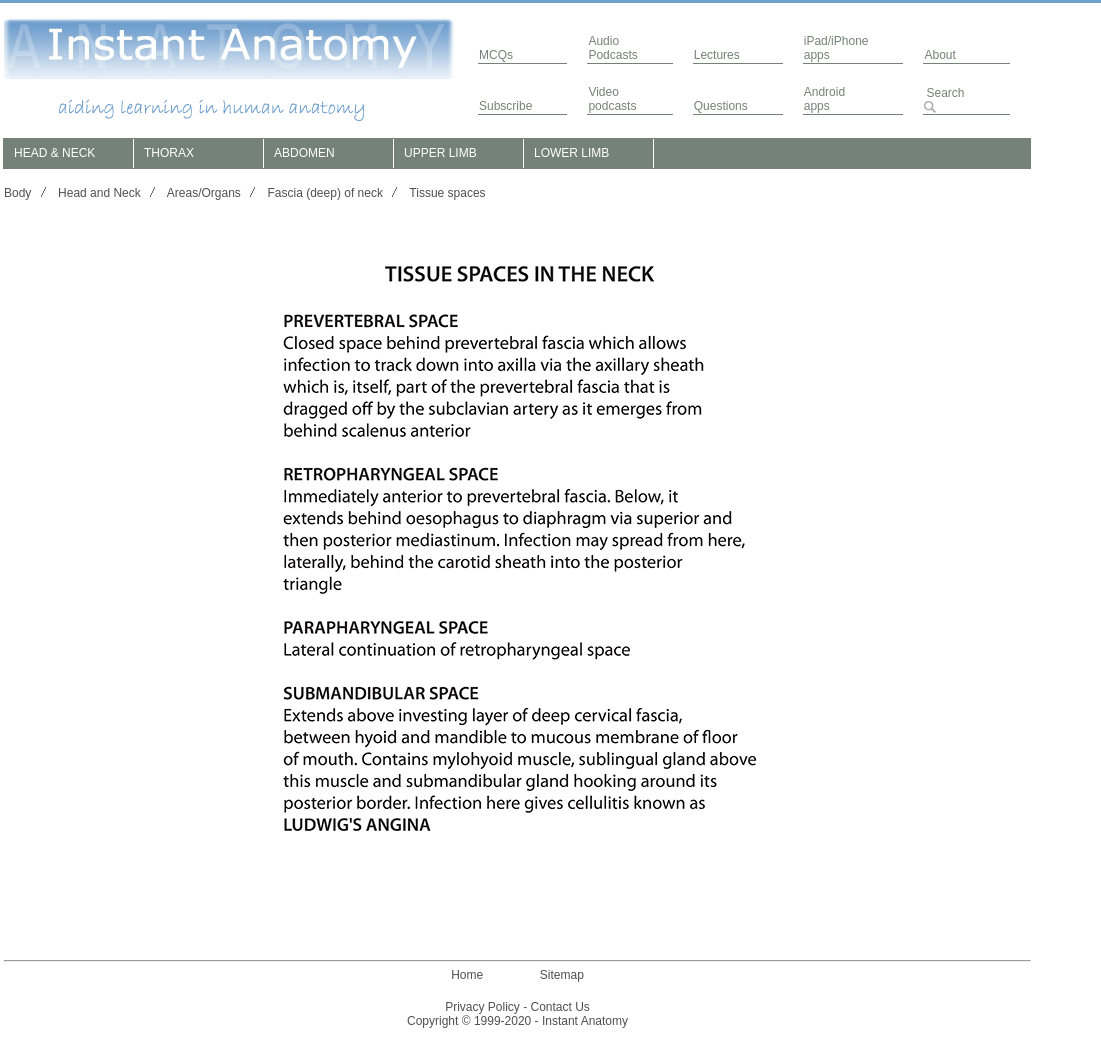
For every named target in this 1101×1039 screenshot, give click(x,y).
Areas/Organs (204, 193)
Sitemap (562, 975)
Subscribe (505, 106)
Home (467, 975)
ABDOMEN (304, 153)
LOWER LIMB (571, 153)
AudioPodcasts (612, 48)
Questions (721, 106)
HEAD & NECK (54, 153)
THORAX (169, 153)
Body (17, 193)
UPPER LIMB (440, 153)
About (939, 55)
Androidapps (824, 99)
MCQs (496, 55)
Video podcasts (612, 99)
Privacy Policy (482, 1007)
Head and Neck (99, 193)
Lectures (717, 55)
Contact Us (560, 1007)
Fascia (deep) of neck (325, 193)
